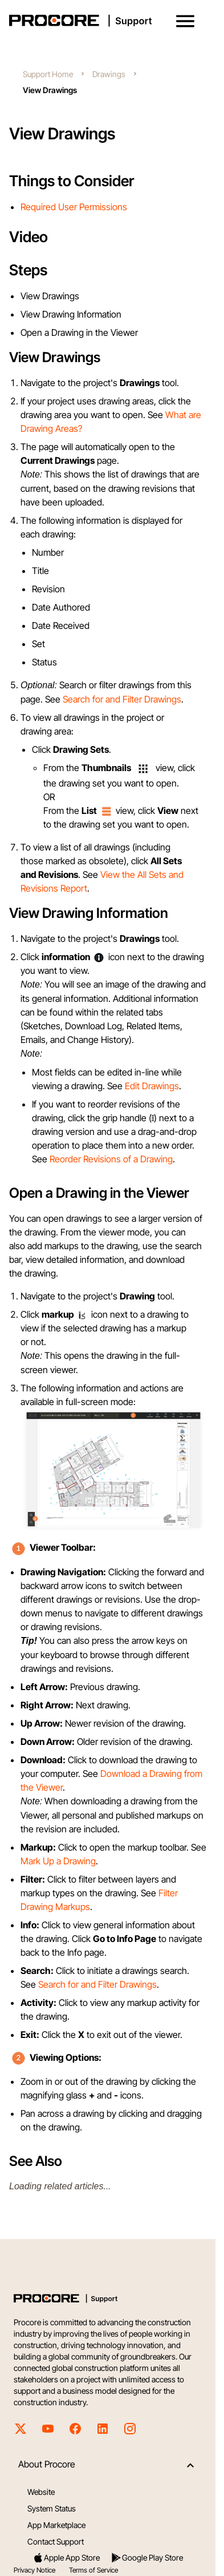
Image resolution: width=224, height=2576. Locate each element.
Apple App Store (66, 2557)
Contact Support (55, 2541)
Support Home (48, 74)
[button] (185, 21)
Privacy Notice (34, 2570)
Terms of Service (93, 2570)
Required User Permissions (74, 206)
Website (41, 2492)
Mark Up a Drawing (58, 1861)
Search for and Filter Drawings (122, 699)
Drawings (108, 74)
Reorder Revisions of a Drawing (111, 1159)
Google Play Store (147, 2557)
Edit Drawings (152, 1086)
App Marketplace (56, 2525)
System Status (51, 2508)
